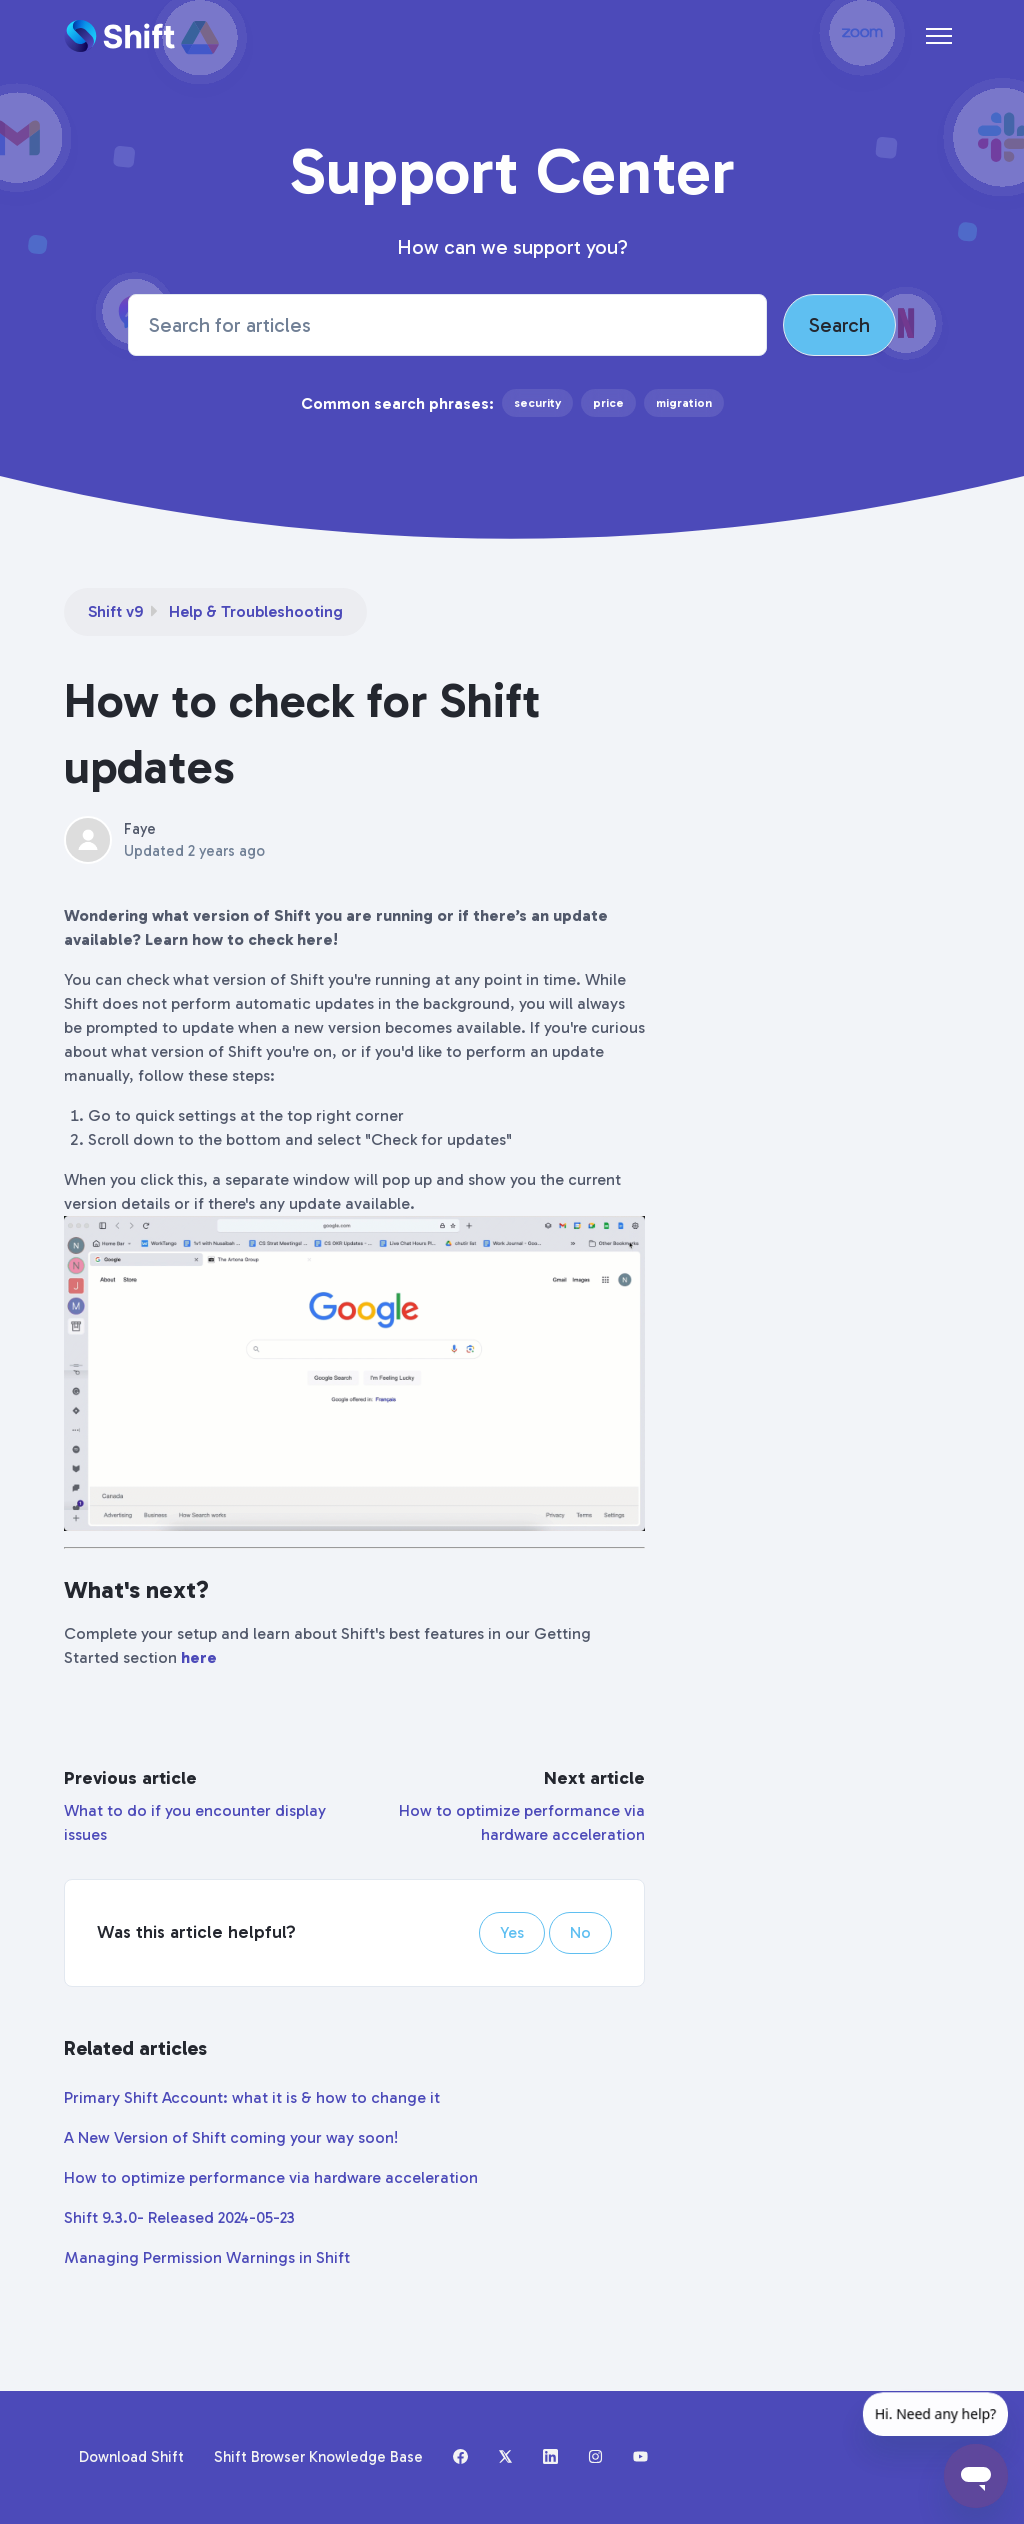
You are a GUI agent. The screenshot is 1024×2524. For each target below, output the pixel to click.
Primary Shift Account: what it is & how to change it (252, 2097)
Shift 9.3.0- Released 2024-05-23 (179, 2217)
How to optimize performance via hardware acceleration (271, 2177)
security (537, 403)
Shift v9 (115, 611)
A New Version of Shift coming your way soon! (231, 2137)
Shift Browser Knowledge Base (318, 2457)
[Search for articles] (447, 325)
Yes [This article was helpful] (512, 1932)
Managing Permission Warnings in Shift (207, 2257)
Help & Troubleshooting (256, 611)
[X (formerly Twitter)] (505, 2458)
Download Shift (131, 2457)
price (608, 403)
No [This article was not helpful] (580, 1932)
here (199, 1657)
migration (684, 403)
